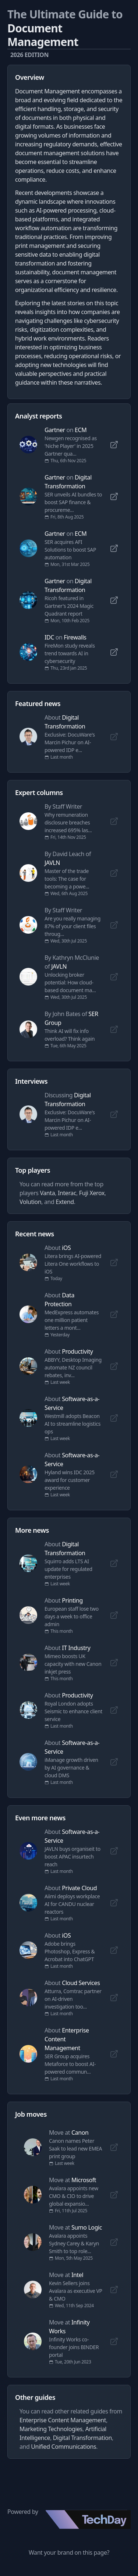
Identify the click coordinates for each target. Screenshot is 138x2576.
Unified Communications (63, 2447)
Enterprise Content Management (63, 2420)
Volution (30, 1202)
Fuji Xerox (92, 1193)
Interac (67, 1193)
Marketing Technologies (51, 2429)
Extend (65, 1202)
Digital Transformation (82, 2438)
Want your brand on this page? (69, 2552)
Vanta (47, 1193)
